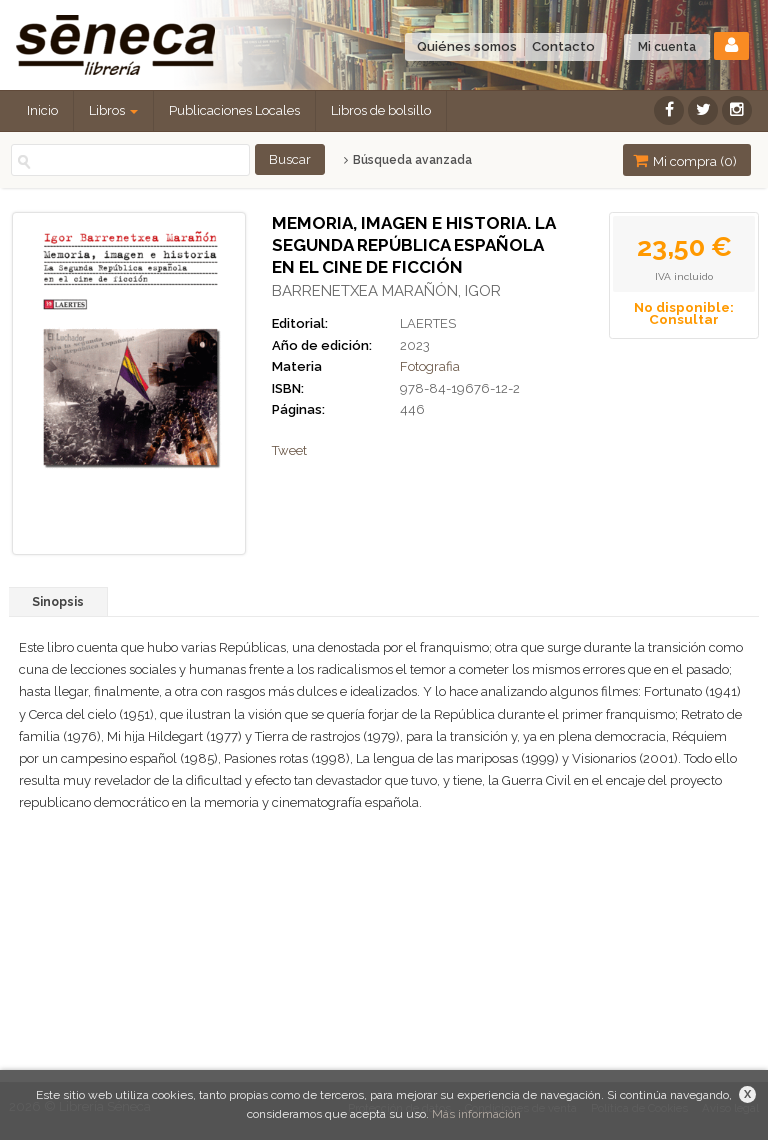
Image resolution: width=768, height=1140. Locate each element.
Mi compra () (685, 160)
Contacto (563, 46)
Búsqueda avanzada (407, 160)
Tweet (289, 450)
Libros (113, 110)
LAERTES (428, 323)
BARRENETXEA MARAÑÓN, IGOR (386, 291)
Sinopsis (58, 602)
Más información (476, 1114)
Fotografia (430, 366)
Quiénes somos (467, 46)
